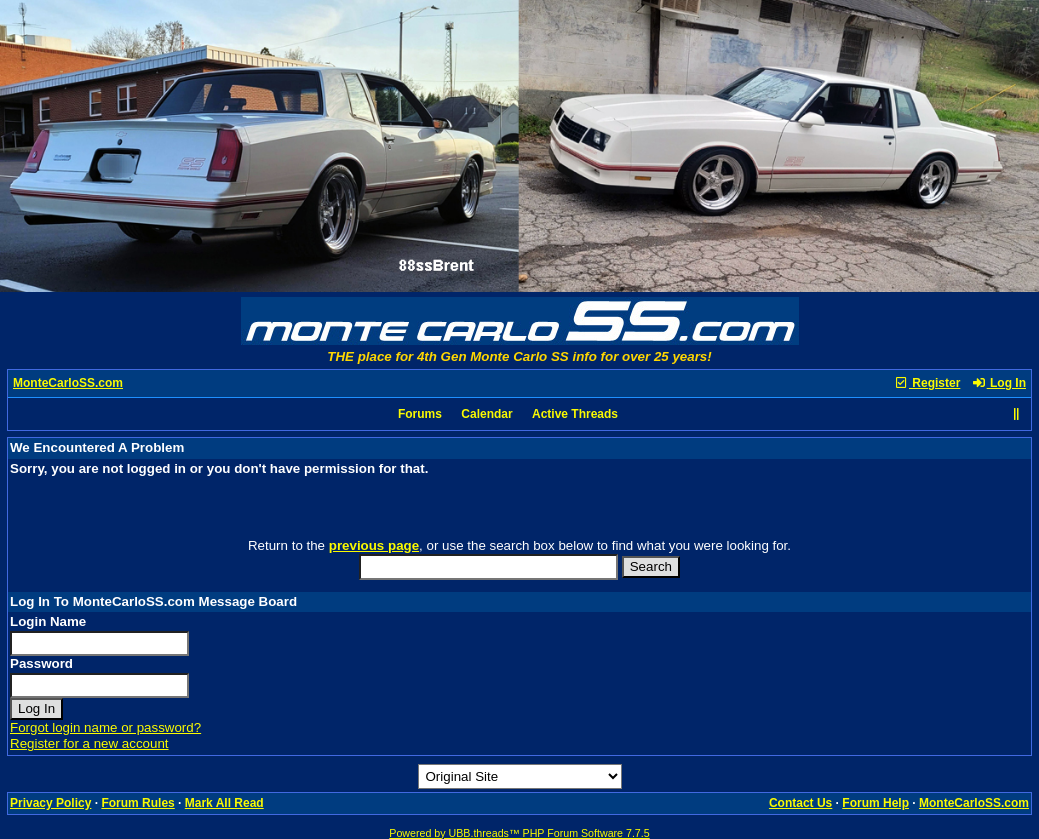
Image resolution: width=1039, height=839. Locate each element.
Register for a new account (89, 743)
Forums (420, 414)
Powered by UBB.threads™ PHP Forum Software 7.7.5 (519, 833)
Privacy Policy (50, 803)
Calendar (486, 414)
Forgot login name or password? (105, 727)
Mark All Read (224, 803)
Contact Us (800, 803)
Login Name (48, 621)
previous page (374, 545)
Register (927, 383)
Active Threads (575, 414)
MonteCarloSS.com (68, 383)
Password (41, 663)
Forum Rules (137, 803)
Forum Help (875, 803)
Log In (999, 383)
